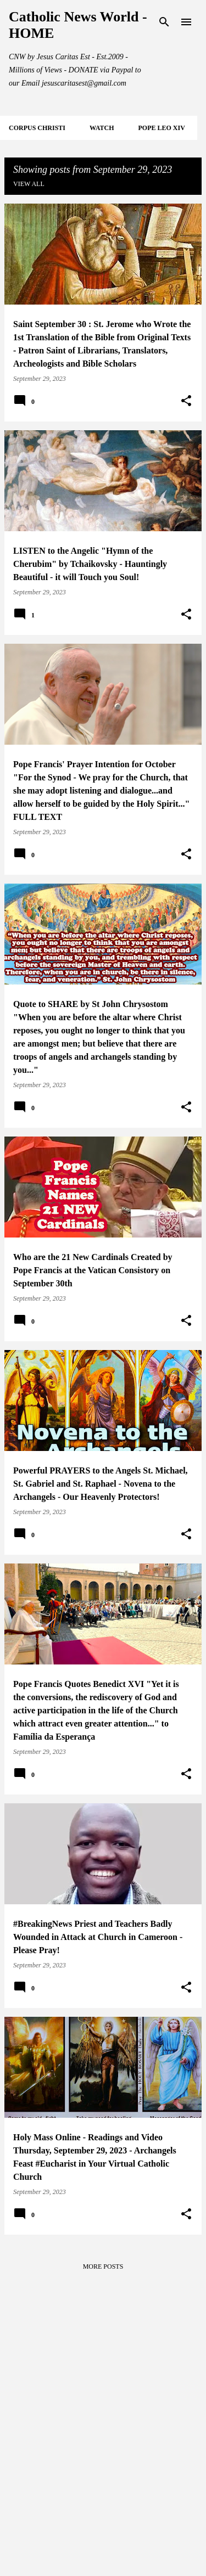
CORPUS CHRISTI (37, 128)
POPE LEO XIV (161, 128)
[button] (186, 401)
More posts (103, 2266)
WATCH (102, 128)
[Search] (164, 22)
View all (28, 184)
